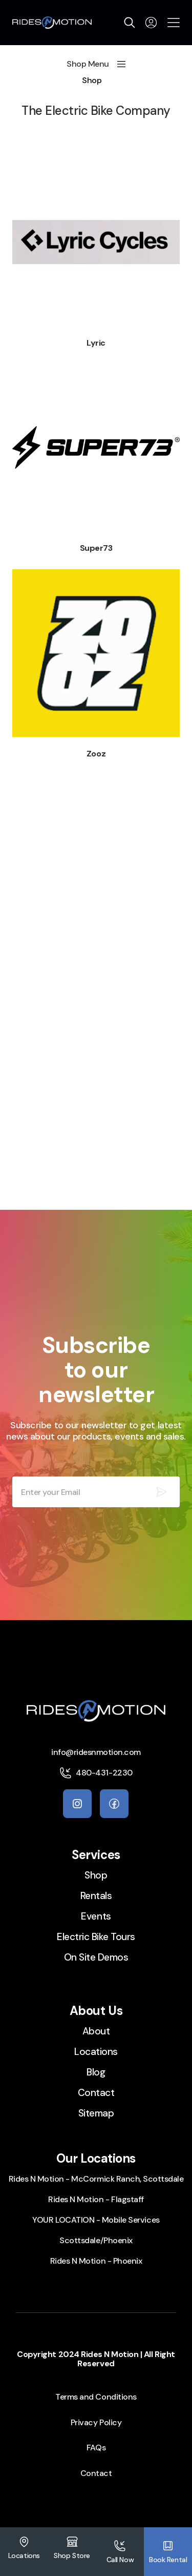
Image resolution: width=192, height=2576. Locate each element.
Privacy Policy (96, 2422)
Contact (96, 2092)
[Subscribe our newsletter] (161, 1491)
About (96, 2031)
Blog (96, 2072)
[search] (129, 22)
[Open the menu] (173, 22)
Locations (96, 2051)
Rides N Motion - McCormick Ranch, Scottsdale (96, 2178)
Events (96, 1916)
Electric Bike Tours (96, 1936)
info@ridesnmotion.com (96, 1752)
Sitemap (96, 2113)
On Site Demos (96, 1957)
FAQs (96, 2447)
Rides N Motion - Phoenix (96, 2260)
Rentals (96, 1895)
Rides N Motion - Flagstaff (96, 2199)
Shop (91, 80)
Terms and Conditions (95, 2396)
